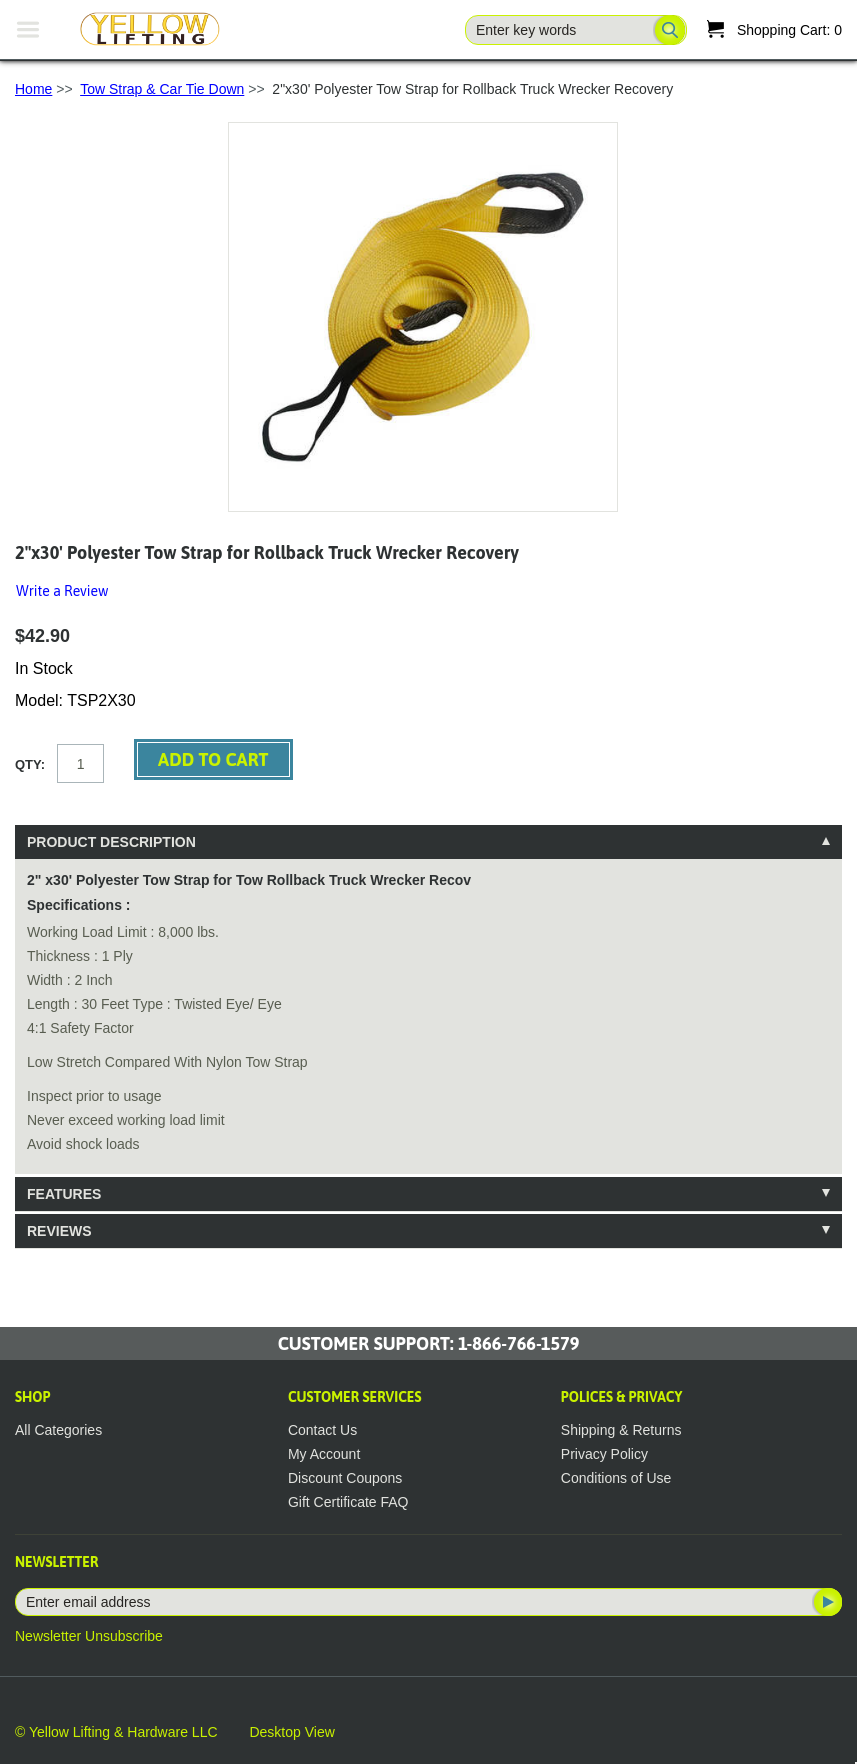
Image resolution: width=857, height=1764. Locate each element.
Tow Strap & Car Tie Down (162, 89)
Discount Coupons (345, 1478)
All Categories (58, 1430)
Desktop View (291, 1732)
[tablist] (428, 1036)
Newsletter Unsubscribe (89, 1636)
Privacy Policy (604, 1454)
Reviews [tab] (59, 1231)
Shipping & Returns (621, 1430)
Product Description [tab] (111, 842)
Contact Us (322, 1430)
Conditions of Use (616, 1478)
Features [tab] (64, 1194)
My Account (324, 1454)
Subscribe (826, 1602)
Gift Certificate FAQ (348, 1502)
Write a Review (62, 591)
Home (33, 89)
